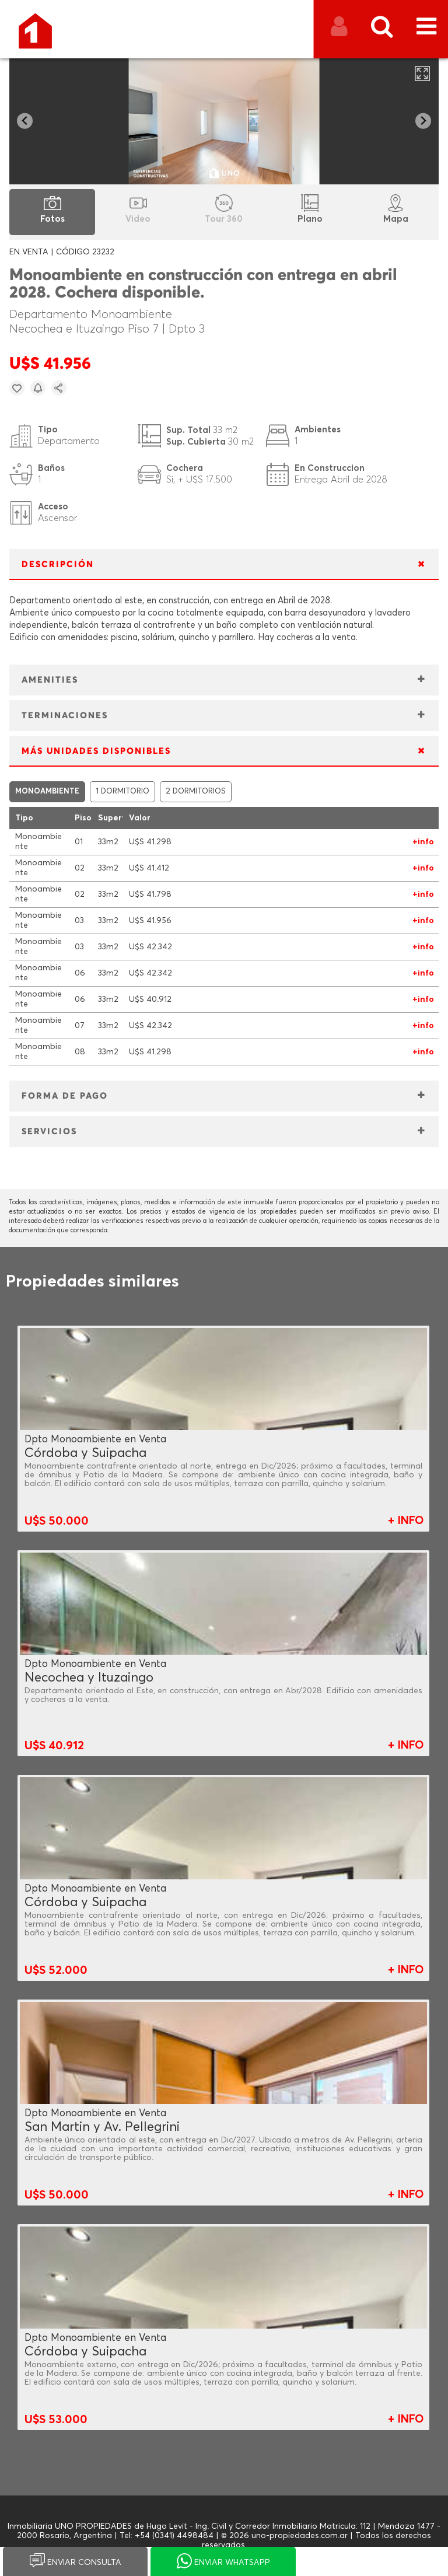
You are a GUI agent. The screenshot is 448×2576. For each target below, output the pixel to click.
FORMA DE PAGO (65, 1096)
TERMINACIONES (65, 715)
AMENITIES (50, 680)
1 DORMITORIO (122, 791)
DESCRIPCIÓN (58, 564)
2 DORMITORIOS (196, 791)
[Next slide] (423, 121)
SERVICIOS (49, 1131)
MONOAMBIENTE (47, 791)
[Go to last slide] (25, 121)
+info (423, 842)
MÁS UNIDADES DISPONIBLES (96, 751)
